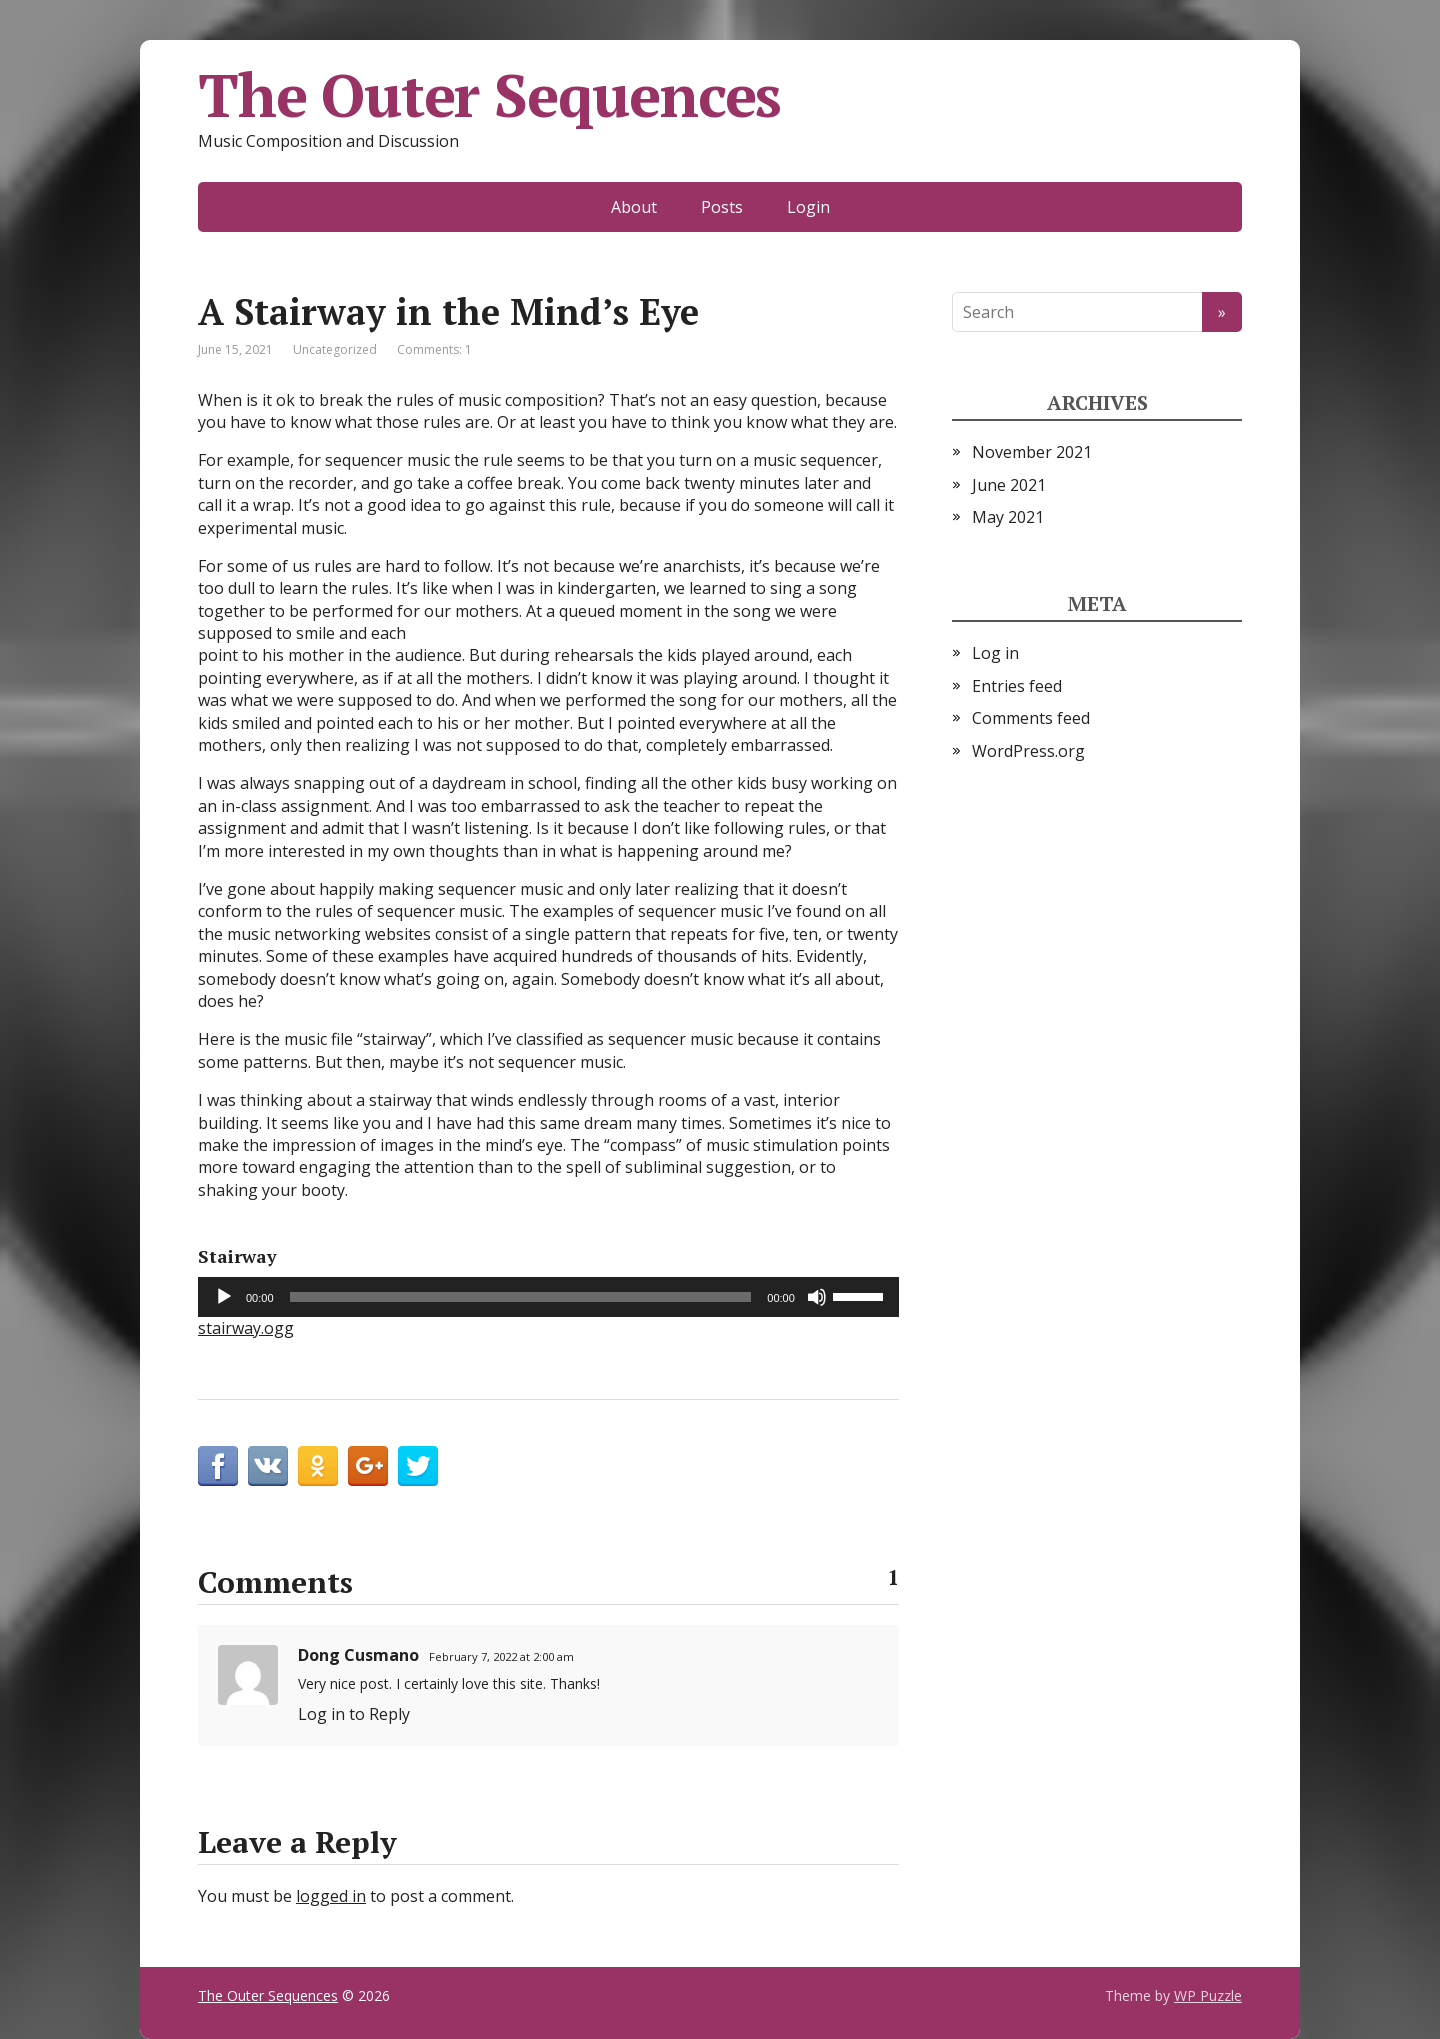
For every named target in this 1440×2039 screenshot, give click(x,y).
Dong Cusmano (358, 1655)
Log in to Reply (354, 1714)
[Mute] (817, 1297)
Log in (995, 653)
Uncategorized (335, 349)
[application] (548, 1297)
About (634, 207)
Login (808, 207)
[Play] (224, 1297)
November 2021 (1032, 452)
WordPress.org (1028, 751)
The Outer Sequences (489, 95)
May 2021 (1008, 517)
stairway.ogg (246, 1328)
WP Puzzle (1208, 1995)
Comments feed (1031, 718)
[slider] (521, 1297)
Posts (722, 207)
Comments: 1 (434, 349)
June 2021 (1009, 485)
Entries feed (1017, 686)
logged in (331, 1896)
